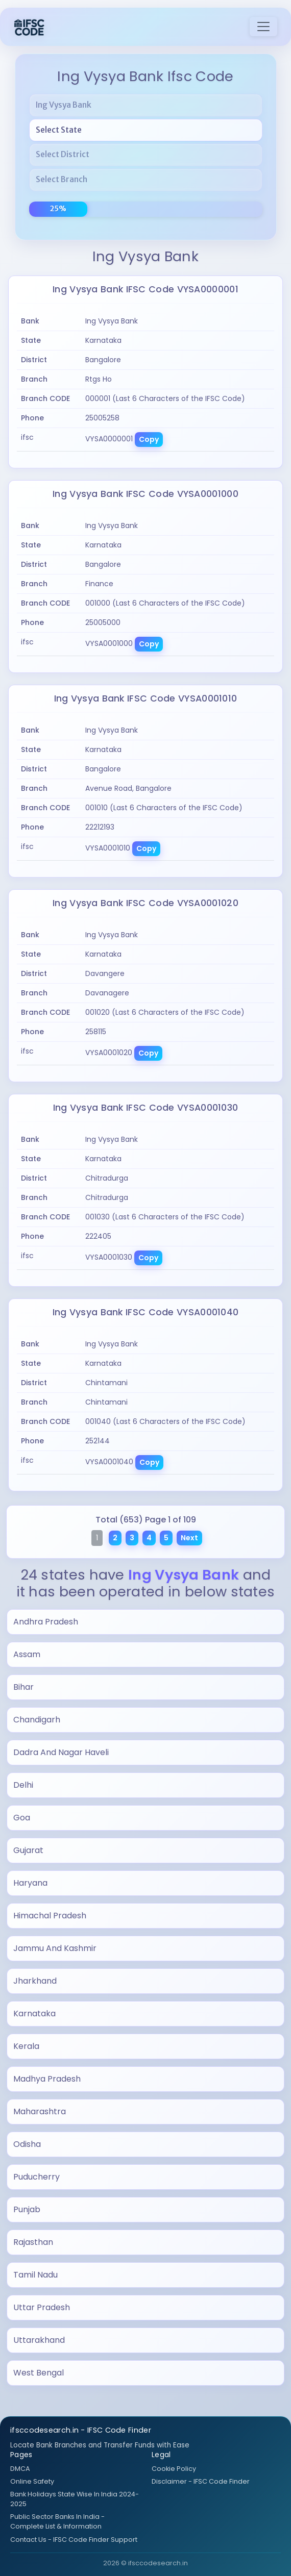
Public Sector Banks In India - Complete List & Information (57, 2521)
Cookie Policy (174, 2468)
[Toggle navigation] (263, 26)
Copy (149, 439)
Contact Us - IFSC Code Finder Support (73, 2539)
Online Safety (32, 2481)
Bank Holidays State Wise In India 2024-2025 (74, 2499)
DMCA (20, 2468)
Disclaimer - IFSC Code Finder (201, 2481)
